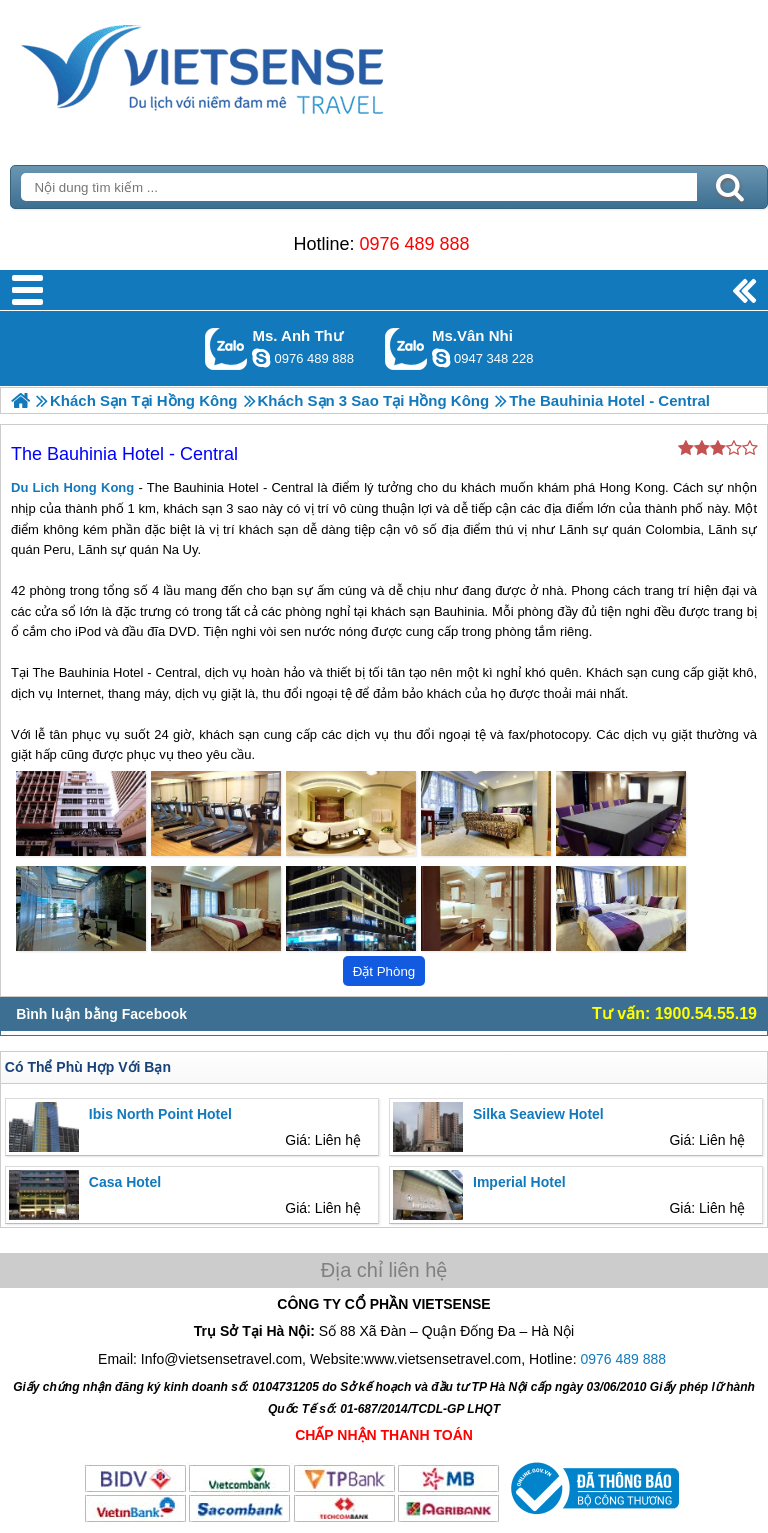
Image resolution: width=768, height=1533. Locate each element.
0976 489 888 (414, 244)
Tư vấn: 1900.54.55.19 (674, 1013)
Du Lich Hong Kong (72, 487)
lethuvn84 (261, 358)
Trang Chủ (252, 65)
